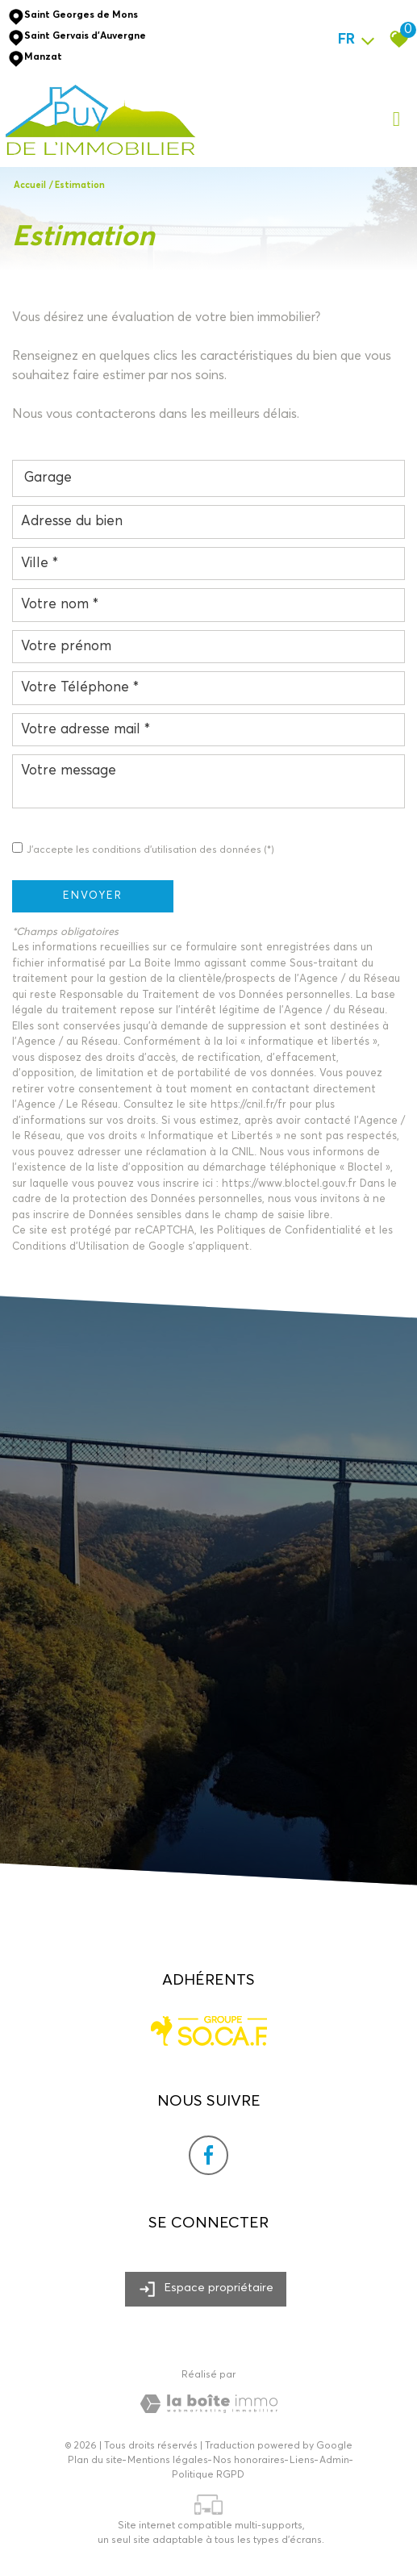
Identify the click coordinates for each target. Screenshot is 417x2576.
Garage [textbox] (48, 478)
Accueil (30, 185)
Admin (334, 2460)
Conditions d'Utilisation (70, 1247)
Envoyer (93, 896)
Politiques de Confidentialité (289, 1230)
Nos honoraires (249, 2460)
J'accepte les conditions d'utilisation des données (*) (150, 850)
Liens (302, 2460)
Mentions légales (167, 2460)
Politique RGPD (208, 2475)
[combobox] (208, 478)
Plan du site (95, 2460)
